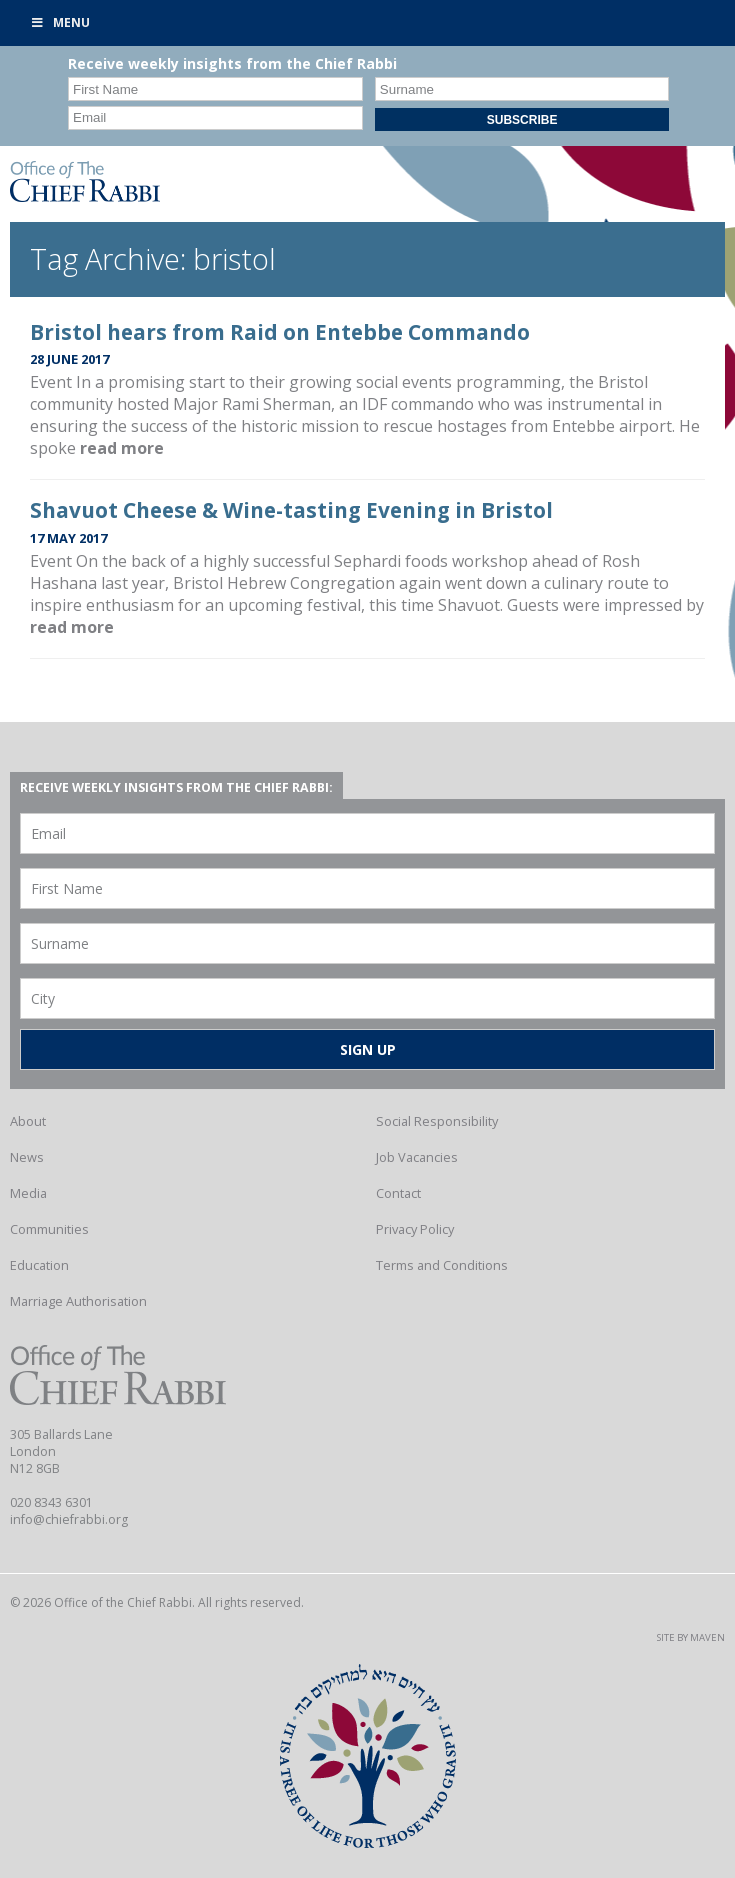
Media (28, 1193)
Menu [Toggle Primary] (60, 22)
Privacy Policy (415, 1229)
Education (39, 1265)
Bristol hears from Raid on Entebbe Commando (280, 332)
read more (122, 448)
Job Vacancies (417, 1157)
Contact (398, 1193)
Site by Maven (691, 1637)
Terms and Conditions (442, 1265)
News (27, 1157)
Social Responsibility (437, 1121)
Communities (49, 1229)
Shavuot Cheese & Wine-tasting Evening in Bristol (291, 510)
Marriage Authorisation (78, 1301)
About (28, 1121)
